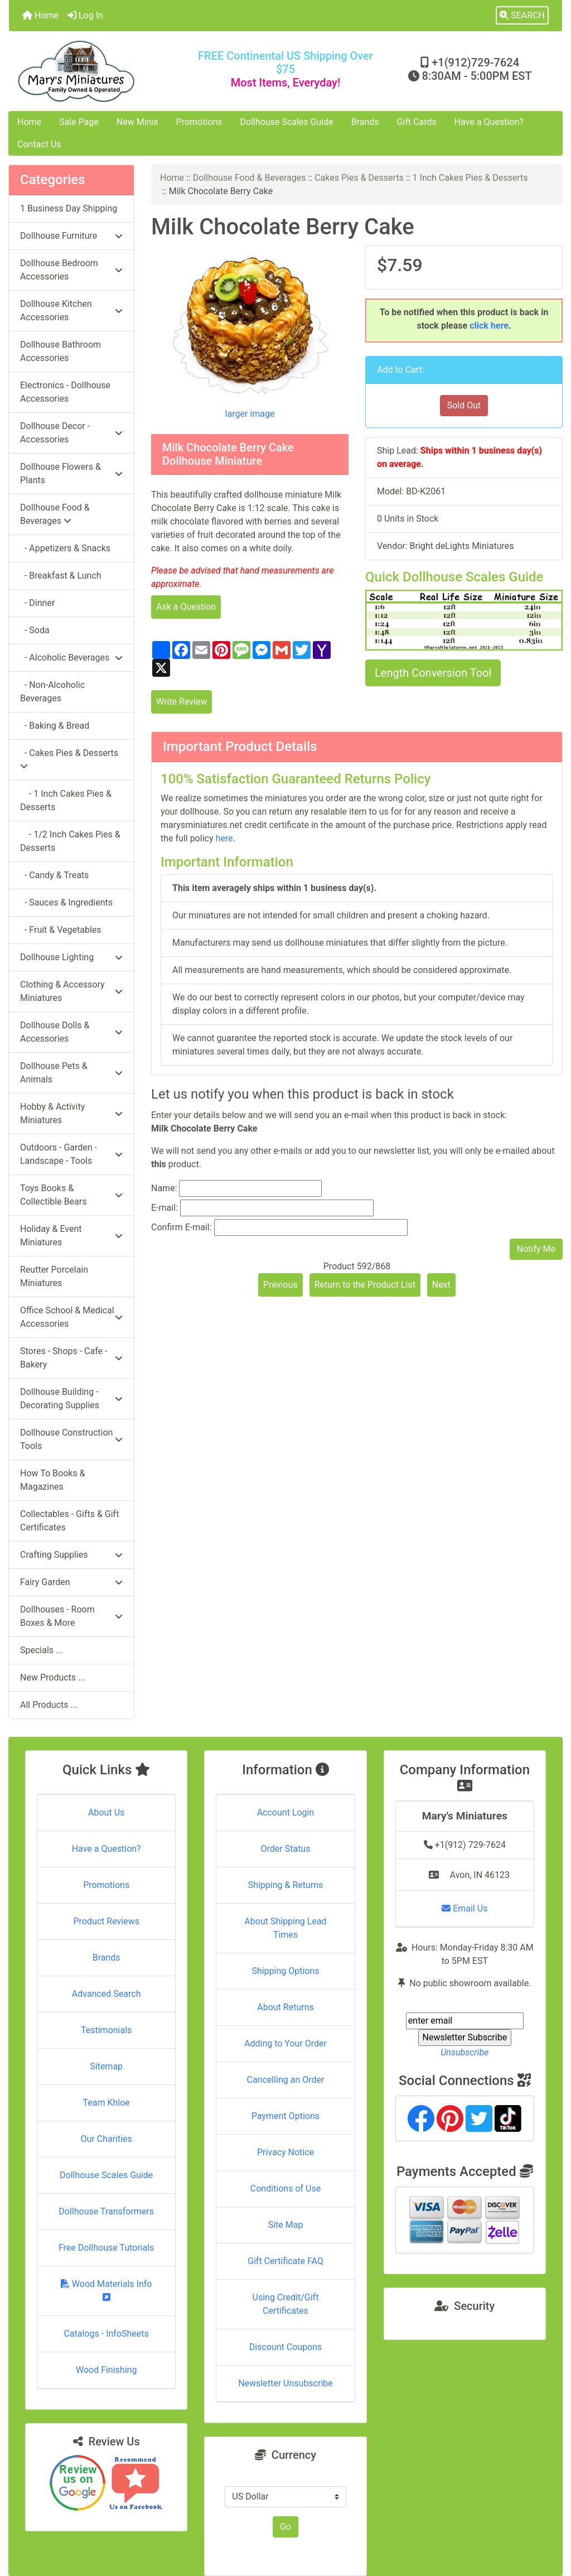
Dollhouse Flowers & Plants (71, 473)
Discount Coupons (285, 2347)
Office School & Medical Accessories (71, 1317)
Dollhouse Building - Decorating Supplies (71, 1398)
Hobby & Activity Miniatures (71, 1113)
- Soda (35, 630)
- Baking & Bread (54, 725)
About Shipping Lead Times (285, 1928)
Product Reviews (106, 1921)
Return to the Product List (364, 1284)
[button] (522, 15)
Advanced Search (106, 1993)
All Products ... (49, 1704)
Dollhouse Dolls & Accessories (71, 1032)
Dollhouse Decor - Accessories (71, 433)
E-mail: (164, 1207)
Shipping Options (285, 1971)
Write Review (181, 701)
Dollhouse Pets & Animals (71, 1073)
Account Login (285, 1812)
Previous (280, 1284)
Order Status (286, 1848)
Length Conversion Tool (433, 673)
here (224, 838)
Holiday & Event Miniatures (71, 1236)
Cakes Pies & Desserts (359, 177)
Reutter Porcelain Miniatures (54, 1276)
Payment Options (285, 2116)
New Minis (137, 122)
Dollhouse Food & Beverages (249, 177)
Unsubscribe (464, 2052)
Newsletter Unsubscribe (285, 2383)
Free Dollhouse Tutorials (106, 2247)
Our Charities (106, 2139)
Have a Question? (489, 122)
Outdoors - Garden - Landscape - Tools (71, 1154)
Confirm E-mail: (181, 1227)
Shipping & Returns (285, 1885)
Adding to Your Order (285, 2043)
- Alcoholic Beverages (71, 657)
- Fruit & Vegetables (60, 930)
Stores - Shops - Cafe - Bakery (71, 1358)
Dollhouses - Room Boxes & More (71, 1616)
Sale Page (79, 122)
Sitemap (106, 2066)
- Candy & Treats (54, 875)
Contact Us (39, 144)
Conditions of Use (285, 2188)
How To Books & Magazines (52, 1480)
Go (285, 2526)
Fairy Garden (71, 1582)
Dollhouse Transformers (106, 2211)
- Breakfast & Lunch (60, 575)
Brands (365, 122)
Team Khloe (106, 2102)
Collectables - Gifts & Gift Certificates (69, 1521)
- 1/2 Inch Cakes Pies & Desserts (70, 841)
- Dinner (37, 603)
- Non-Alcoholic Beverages (52, 692)
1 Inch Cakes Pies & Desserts (470, 177)
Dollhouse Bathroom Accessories (60, 351)
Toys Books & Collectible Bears (71, 1195)
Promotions (199, 122)
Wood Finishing (106, 2370)
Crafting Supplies (71, 1554)
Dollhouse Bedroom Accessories (71, 270)
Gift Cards (417, 122)
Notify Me (536, 1249)
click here (489, 325)
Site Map (285, 2224)
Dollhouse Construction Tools (71, 1439)
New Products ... (52, 1677)
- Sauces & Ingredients (66, 902)
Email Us (464, 1908)
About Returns (285, 2007)
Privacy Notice (285, 2152)
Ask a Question (186, 606)
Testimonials (106, 2030)
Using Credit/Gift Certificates (286, 2304)
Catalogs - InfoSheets (106, 2333)
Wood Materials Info (106, 2290)
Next (441, 1284)
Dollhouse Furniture (71, 235)
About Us (106, 1812)
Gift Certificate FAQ (285, 2261)
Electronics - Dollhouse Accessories (65, 392)
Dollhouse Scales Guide (286, 122)
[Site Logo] (101, 71)
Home (40, 15)
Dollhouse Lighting (71, 957)
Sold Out (464, 405)
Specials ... (41, 1650)
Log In (85, 15)
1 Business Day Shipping (68, 208)
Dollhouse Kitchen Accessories (71, 310)
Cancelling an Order (285, 2079)
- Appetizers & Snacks (65, 548)
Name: (164, 1188)
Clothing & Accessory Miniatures (71, 991)
